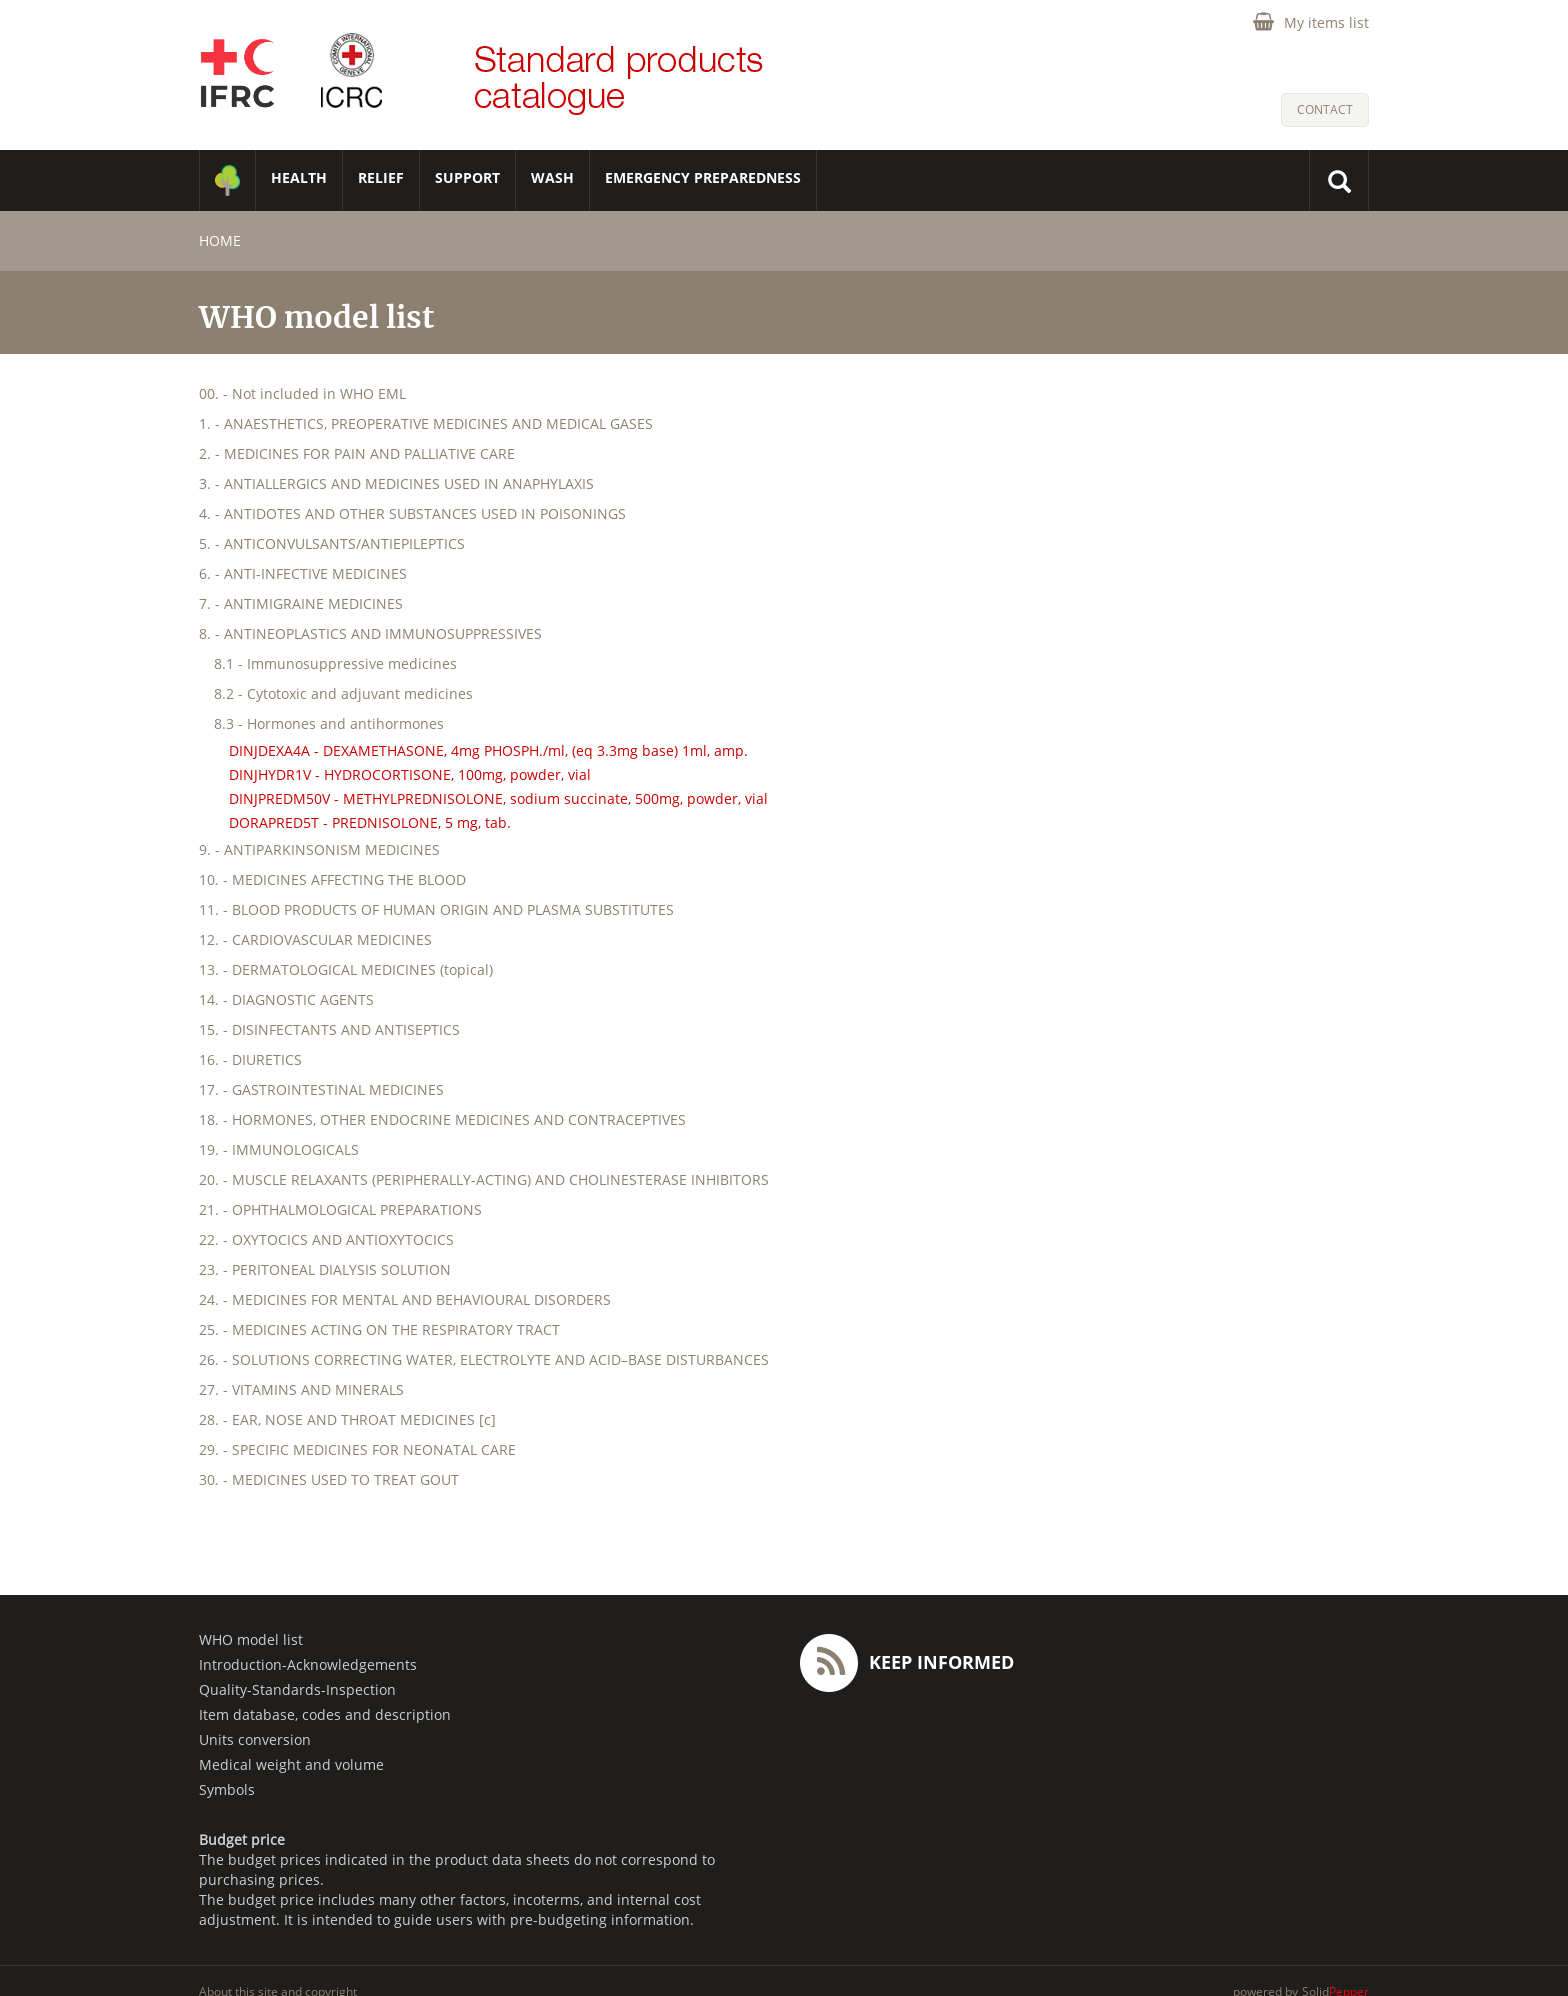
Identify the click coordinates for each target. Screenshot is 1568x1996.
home (220, 240)
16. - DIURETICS (250, 1059)
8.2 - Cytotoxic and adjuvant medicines (343, 693)
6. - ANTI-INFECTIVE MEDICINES (303, 573)
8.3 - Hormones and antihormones (329, 723)
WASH (552, 177)
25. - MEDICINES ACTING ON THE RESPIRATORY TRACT (379, 1329)
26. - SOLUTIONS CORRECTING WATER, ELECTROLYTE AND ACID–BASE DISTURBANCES (484, 1359)
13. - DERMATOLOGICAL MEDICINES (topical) (346, 969)
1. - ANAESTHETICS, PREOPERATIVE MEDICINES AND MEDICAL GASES (426, 423)
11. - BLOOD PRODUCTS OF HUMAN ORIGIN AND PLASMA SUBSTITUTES (436, 909)
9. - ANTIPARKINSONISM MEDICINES (319, 849)
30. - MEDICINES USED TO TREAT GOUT (329, 1479)
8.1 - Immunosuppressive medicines (335, 663)
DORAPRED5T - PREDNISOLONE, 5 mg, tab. (370, 822)
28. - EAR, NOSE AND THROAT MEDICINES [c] (347, 1419)
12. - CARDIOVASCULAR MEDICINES (315, 939)
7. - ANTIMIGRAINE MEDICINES (301, 603)
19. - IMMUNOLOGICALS (279, 1149)
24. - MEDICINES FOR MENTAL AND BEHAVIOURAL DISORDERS (405, 1299)
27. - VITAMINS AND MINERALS (301, 1389)
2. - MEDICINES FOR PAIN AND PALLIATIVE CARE (357, 453)
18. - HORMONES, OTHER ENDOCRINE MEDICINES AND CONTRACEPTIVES (442, 1119)
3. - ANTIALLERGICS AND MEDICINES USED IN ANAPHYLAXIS (396, 483)
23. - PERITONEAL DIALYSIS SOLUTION (325, 1269)
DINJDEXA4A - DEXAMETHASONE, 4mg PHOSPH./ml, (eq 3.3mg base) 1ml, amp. (488, 750)
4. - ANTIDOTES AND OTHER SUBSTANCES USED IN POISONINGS (412, 513)
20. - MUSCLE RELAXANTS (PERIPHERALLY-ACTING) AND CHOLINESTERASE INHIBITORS (484, 1179)
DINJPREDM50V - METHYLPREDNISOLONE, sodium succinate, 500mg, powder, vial (498, 798)
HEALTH (299, 177)
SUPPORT (467, 177)
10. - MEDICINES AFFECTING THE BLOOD (332, 879)
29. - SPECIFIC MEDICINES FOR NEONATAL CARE (357, 1449)
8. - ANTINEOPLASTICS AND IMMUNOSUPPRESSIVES (370, 633)
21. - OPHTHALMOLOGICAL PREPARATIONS (340, 1209)
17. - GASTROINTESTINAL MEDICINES (321, 1089)
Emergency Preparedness (703, 177)
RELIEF (381, 177)
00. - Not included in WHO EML (302, 393)
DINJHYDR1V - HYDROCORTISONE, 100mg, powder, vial (410, 774)
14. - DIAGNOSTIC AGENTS (286, 999)
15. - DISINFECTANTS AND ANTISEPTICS (329, 1029)
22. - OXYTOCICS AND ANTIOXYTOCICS (326, 1239)
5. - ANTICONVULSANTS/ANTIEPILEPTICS (332, 543)
